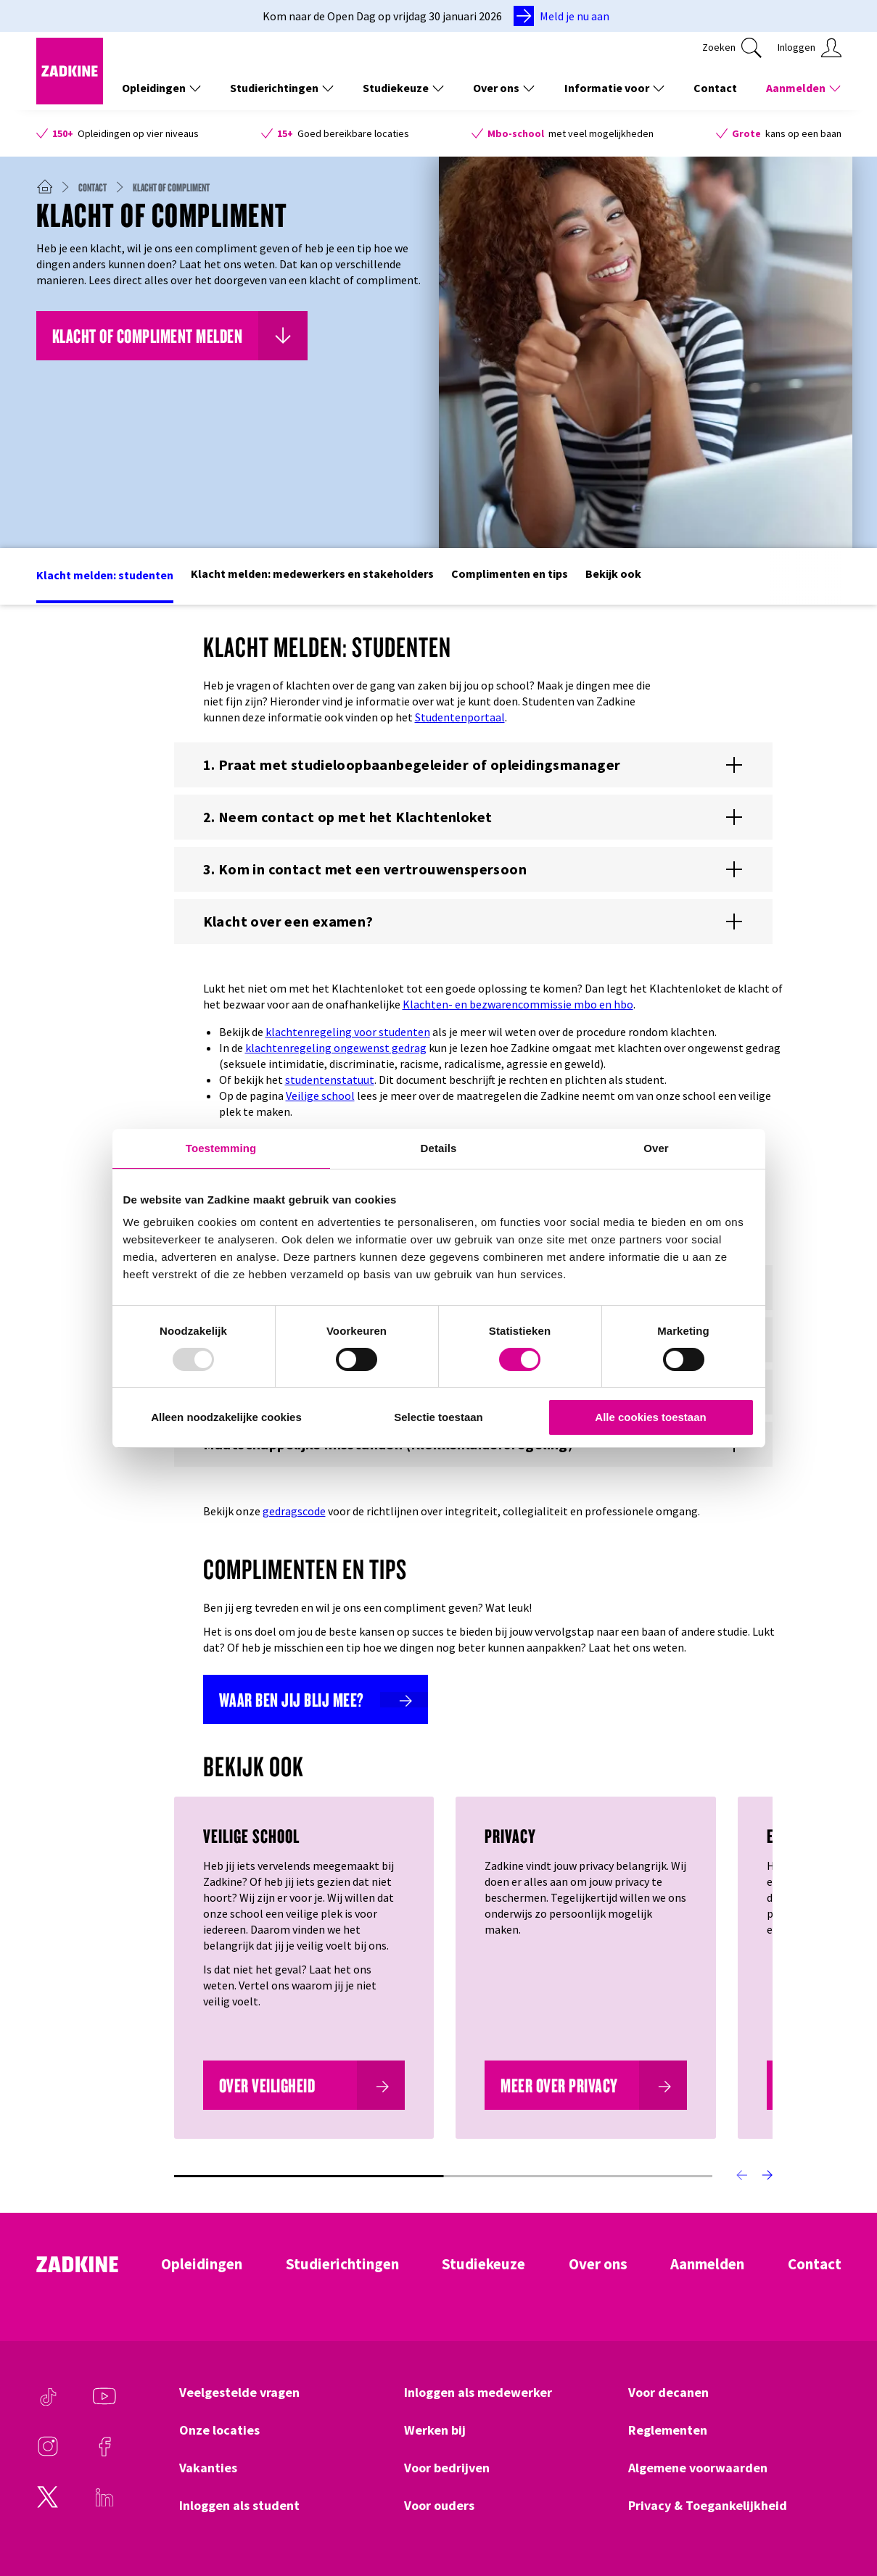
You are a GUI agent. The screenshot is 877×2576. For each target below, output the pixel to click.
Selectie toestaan (438, 1417)
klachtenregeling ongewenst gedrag (336, 1047)
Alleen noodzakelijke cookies (226, 1417)
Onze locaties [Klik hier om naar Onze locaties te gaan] (219, 2430)
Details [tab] (439, 1148)
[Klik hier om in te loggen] (809, 48)
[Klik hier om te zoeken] (732, 48)
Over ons (598, 2264)
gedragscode (294, 1511)
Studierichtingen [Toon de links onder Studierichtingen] (282, 87)
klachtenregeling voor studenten (347, 1031)
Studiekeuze (483, 2264)
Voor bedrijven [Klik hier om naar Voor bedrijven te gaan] (447, 2468)
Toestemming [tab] (221, 1148)
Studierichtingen (342, 2264)
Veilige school (320, 1095)
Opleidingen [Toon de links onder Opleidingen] (161, 87)
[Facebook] (104, 2453)
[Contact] (98, 186)
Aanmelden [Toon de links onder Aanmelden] (803, 87)
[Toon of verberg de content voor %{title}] (473, 764)
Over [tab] (656, 1148)
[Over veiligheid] (304, 2085)
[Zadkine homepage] (69, 100)
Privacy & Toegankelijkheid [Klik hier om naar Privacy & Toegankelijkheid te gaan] (707, 2506)
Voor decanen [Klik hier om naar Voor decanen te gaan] (668, 2393)
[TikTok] (47, 2403)
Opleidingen (201, 2264)
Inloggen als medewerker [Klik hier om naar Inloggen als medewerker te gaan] (478, 2393)
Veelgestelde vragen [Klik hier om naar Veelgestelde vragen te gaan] (239, 2393)
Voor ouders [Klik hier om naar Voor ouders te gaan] (439, 2506)
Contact (814, 2264)
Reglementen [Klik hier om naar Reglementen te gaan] (667, 2430)
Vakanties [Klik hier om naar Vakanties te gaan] (208, 2468)
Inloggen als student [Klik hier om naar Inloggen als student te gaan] (239, 2506)
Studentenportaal (460, 717)
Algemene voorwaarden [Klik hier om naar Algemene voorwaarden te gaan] (697, 2468)
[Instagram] (47, 2453)
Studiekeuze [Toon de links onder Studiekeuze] (403, 87)
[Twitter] (47, 2504)
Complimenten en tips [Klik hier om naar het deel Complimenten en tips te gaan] (509, 573)
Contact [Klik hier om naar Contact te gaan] (715, 87)
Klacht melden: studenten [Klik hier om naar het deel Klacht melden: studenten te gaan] (104, 575)
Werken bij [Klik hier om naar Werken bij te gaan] (435, 2430)
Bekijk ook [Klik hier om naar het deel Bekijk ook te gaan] (613, 573)
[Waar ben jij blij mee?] (315, 1699)
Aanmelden (707, 2264)
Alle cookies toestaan (650, 1417)
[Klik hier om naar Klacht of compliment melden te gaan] (172, 335)
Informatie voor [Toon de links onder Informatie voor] (614, 87)
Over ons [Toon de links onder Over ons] (504, 87)
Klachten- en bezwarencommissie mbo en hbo (518, 1004)
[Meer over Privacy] (586, 2085)
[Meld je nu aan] (564, 16)
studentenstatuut (329, 1079)
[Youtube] (104, 2403)
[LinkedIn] (104, 2504)
